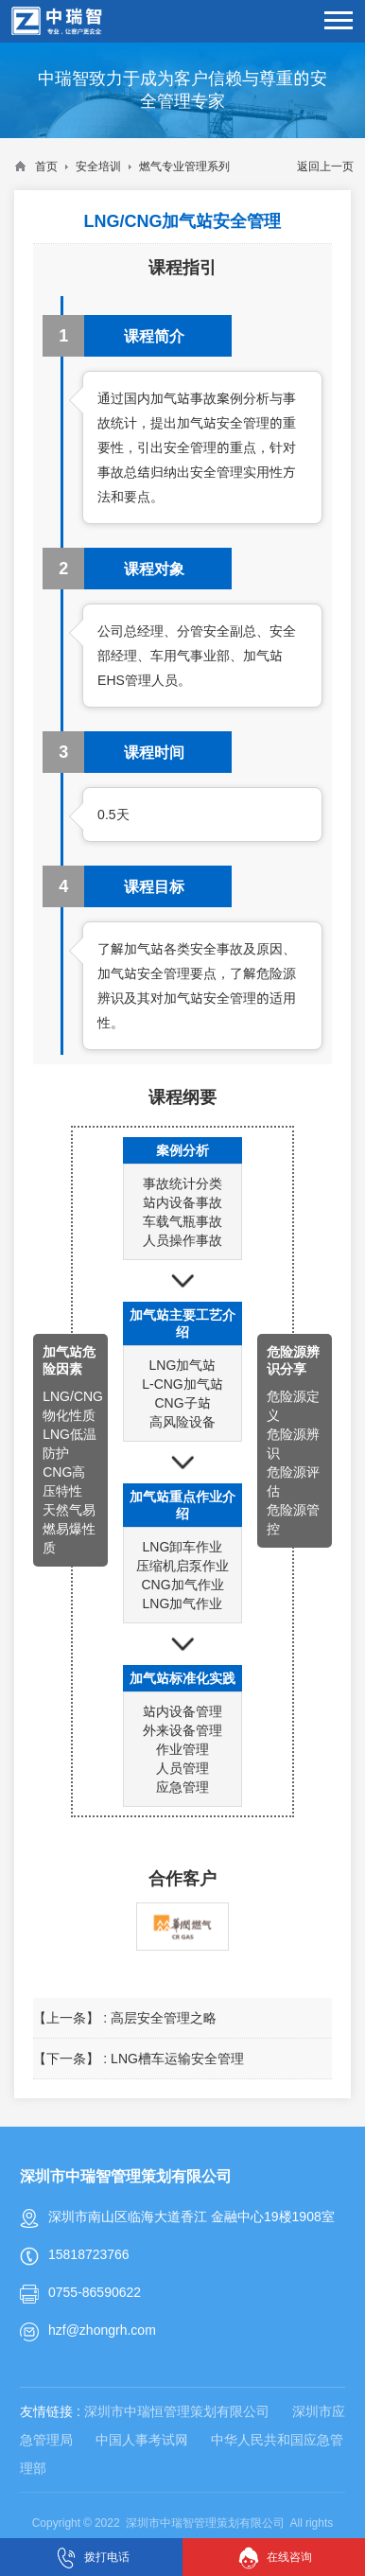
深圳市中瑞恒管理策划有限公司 (176, 2411)
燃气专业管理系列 (184, 166)
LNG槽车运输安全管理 (177, 2058)
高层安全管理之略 (164, 2017)
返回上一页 (325, 166)
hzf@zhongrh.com (102, 2330)
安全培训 (98, 166)
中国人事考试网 (142, 2439)
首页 (46, 166)
